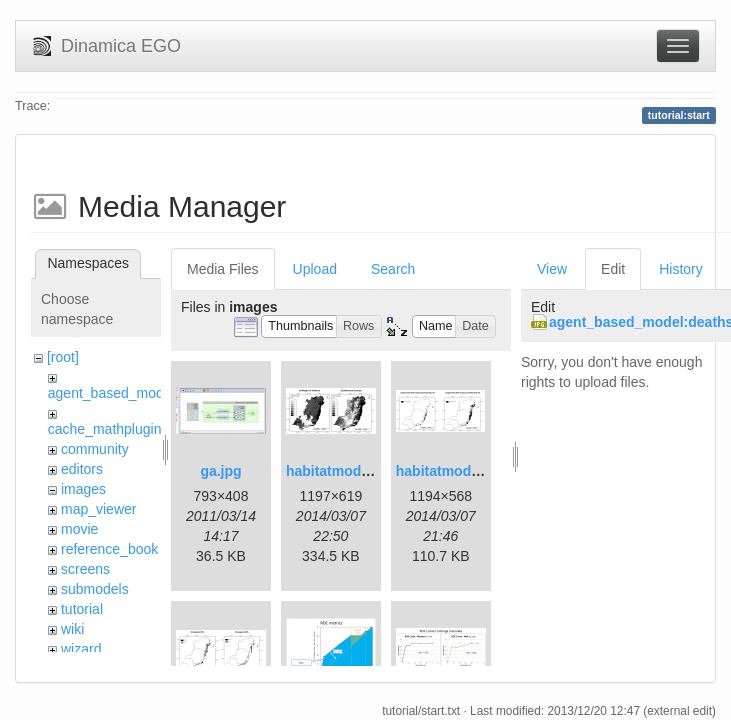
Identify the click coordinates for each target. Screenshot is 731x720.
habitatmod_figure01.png (369, 471)
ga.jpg (220, 471)
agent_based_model (111, 393)
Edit (613, 269)
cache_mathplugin (105, 429)
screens (85, 569)
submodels (95, 589)
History (681, 269)
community (95, 449)
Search (393, 269)
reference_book (109, 549)
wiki (72, 629)
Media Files (223, 269)
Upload (315, 269)
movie (79, 529)
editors (82, 469)
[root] (63, 357)
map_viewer (98, 509)
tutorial (82, 609)
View (552, 269)
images (83, 489)
